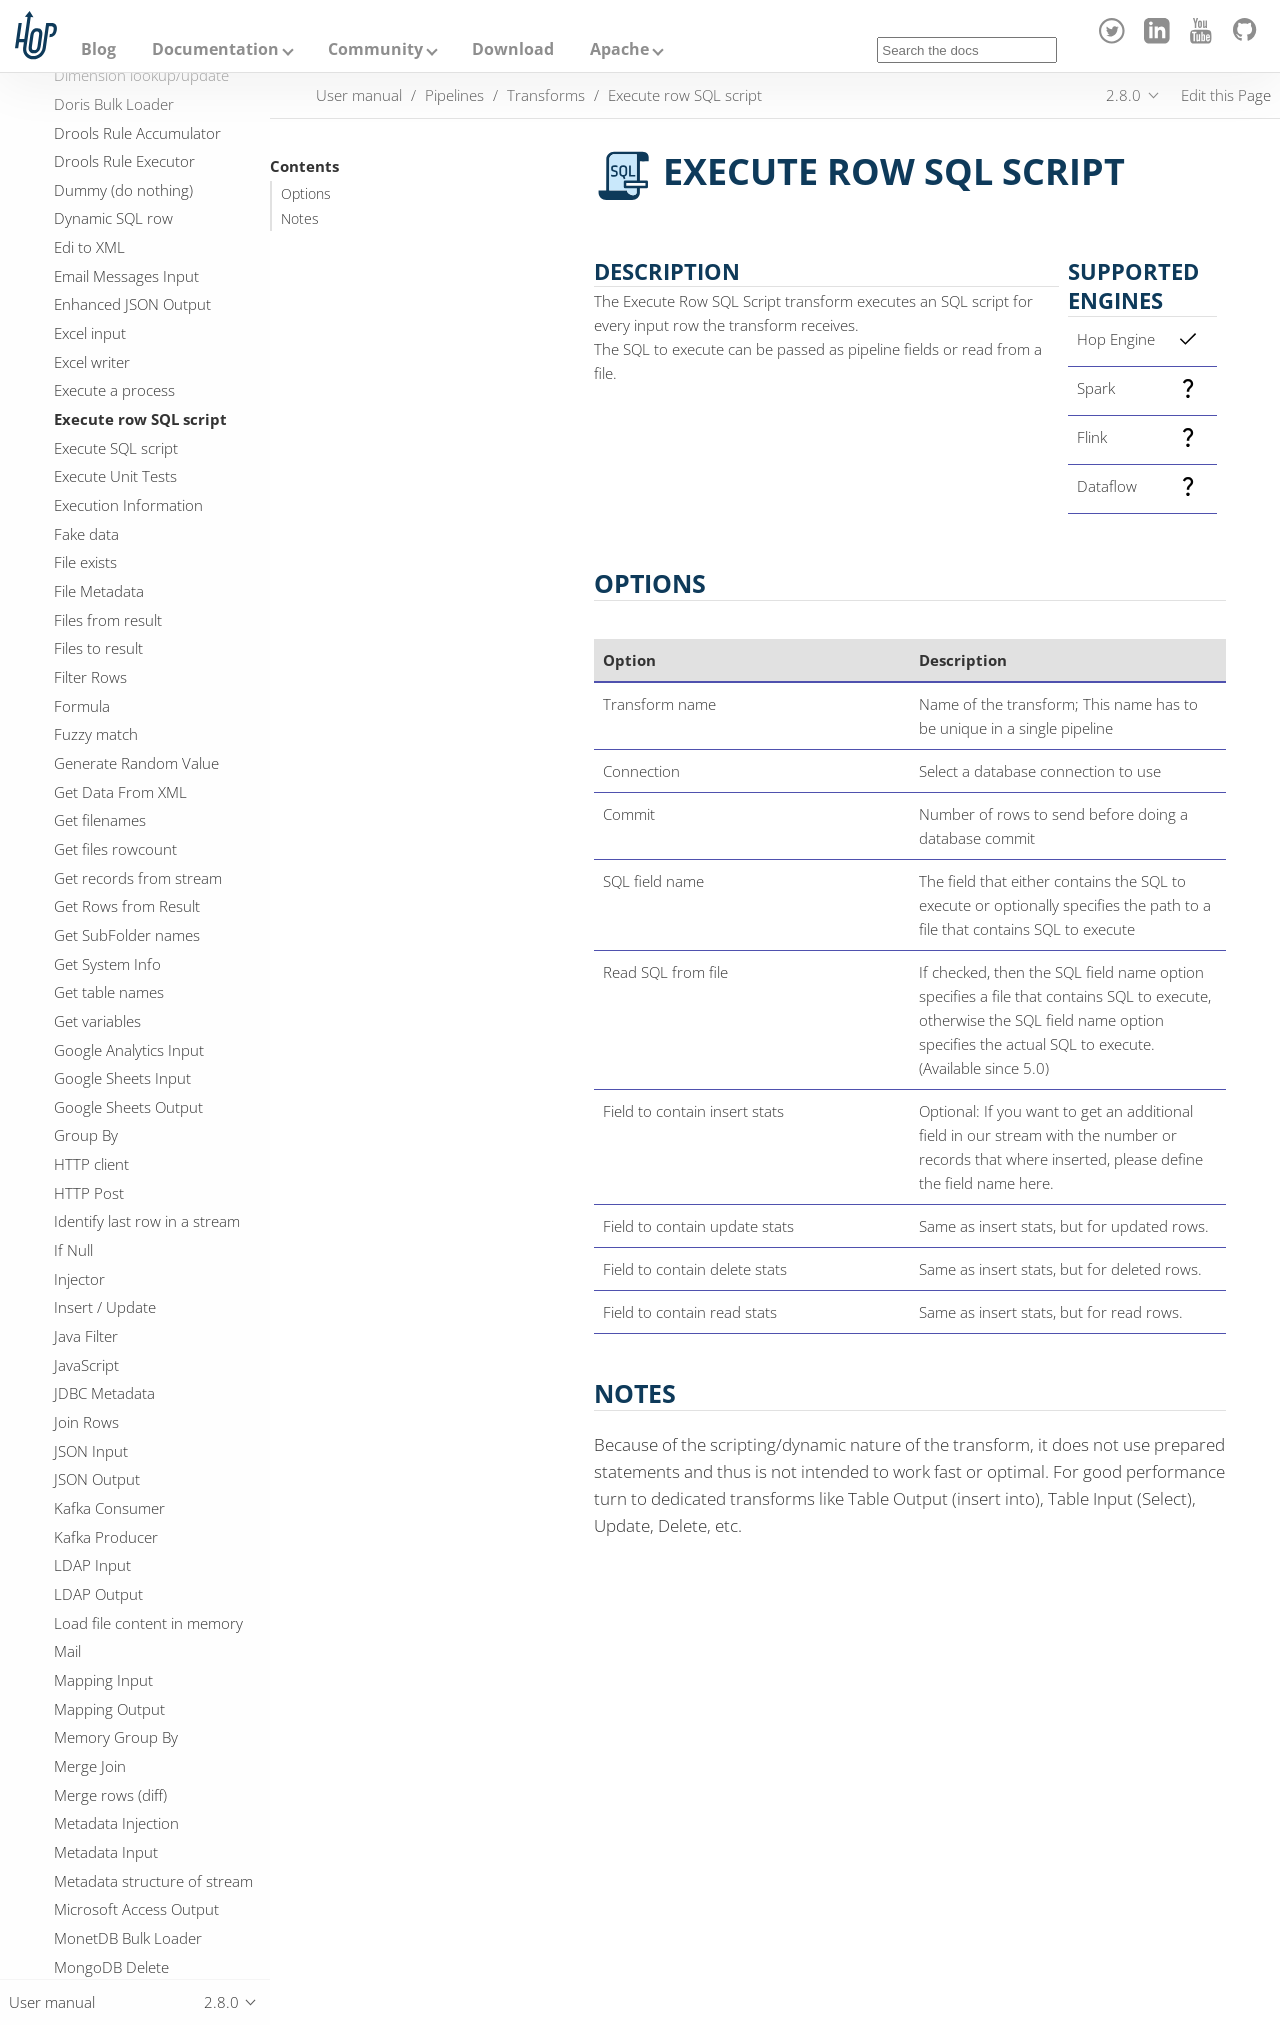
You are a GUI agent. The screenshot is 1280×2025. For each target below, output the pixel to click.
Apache (619, 49)
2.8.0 (1123, 95)
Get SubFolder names (127, 935)
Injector (79, 1279)
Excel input (90, 333)
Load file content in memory (148, 1623)
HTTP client (91, 1164)
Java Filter (86, 1336)
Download (513, 49)
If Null (73, 1250)
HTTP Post (89, 1193)
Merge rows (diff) (110, 1795)
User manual (359, 95)
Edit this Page (1226, 95)
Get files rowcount (115, 849)
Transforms (546, 95)
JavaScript (86, 1365)
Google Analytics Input (129, 1050)
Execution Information (128, 505)
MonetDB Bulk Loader (128, 1938)
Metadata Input (106, 1852)
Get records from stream (138, 878)
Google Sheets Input (122, 1078)
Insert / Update (105, 1307)
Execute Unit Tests (115, 476)
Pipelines (454, 95)
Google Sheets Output (128, 1107)
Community (375, 49)
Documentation (215, 49)
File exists (85, 562)
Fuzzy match (96, 734)
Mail (67, 1651)
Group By (86, 1135)
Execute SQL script (116, 448)
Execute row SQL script (140, 419)
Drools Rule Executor (124, 161)
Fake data (86, 534)
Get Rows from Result (127, 906)
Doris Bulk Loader (114, 104)
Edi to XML (89, 247)
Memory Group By (116, 1737)
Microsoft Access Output (136, 1909)
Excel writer (92, 362)
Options (306, 194)
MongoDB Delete (111, 1967)
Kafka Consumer (109, 1508)
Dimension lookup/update (141, 75)
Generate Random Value (136, 763)
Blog (98, 49)
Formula (82, 706)
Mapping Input (103, 1680)
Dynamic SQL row (113, 218)
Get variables (97, 1021)
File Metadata (99, 591)
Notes (300, 219)
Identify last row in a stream (147, 1221)
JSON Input (91, 1451)
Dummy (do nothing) (123, 190)
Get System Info (107, 964)
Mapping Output (109, 1709)
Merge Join (90, 1766)
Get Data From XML (120, 792)
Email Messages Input (126, 276)
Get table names (109, 992)
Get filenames (100, 820)
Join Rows (86, 1422)
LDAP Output (98, 1594)
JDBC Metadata (104, 1393)
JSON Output (97, 1479)
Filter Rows (90, 677)
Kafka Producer (106, 1537)
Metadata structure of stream (153, 1881)
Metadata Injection (116, 1823)
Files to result (98, 648)
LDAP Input (92, 1565)
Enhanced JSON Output (132, 304)
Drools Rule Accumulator (137, 133)
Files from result (108, 620)
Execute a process (114, 390)
